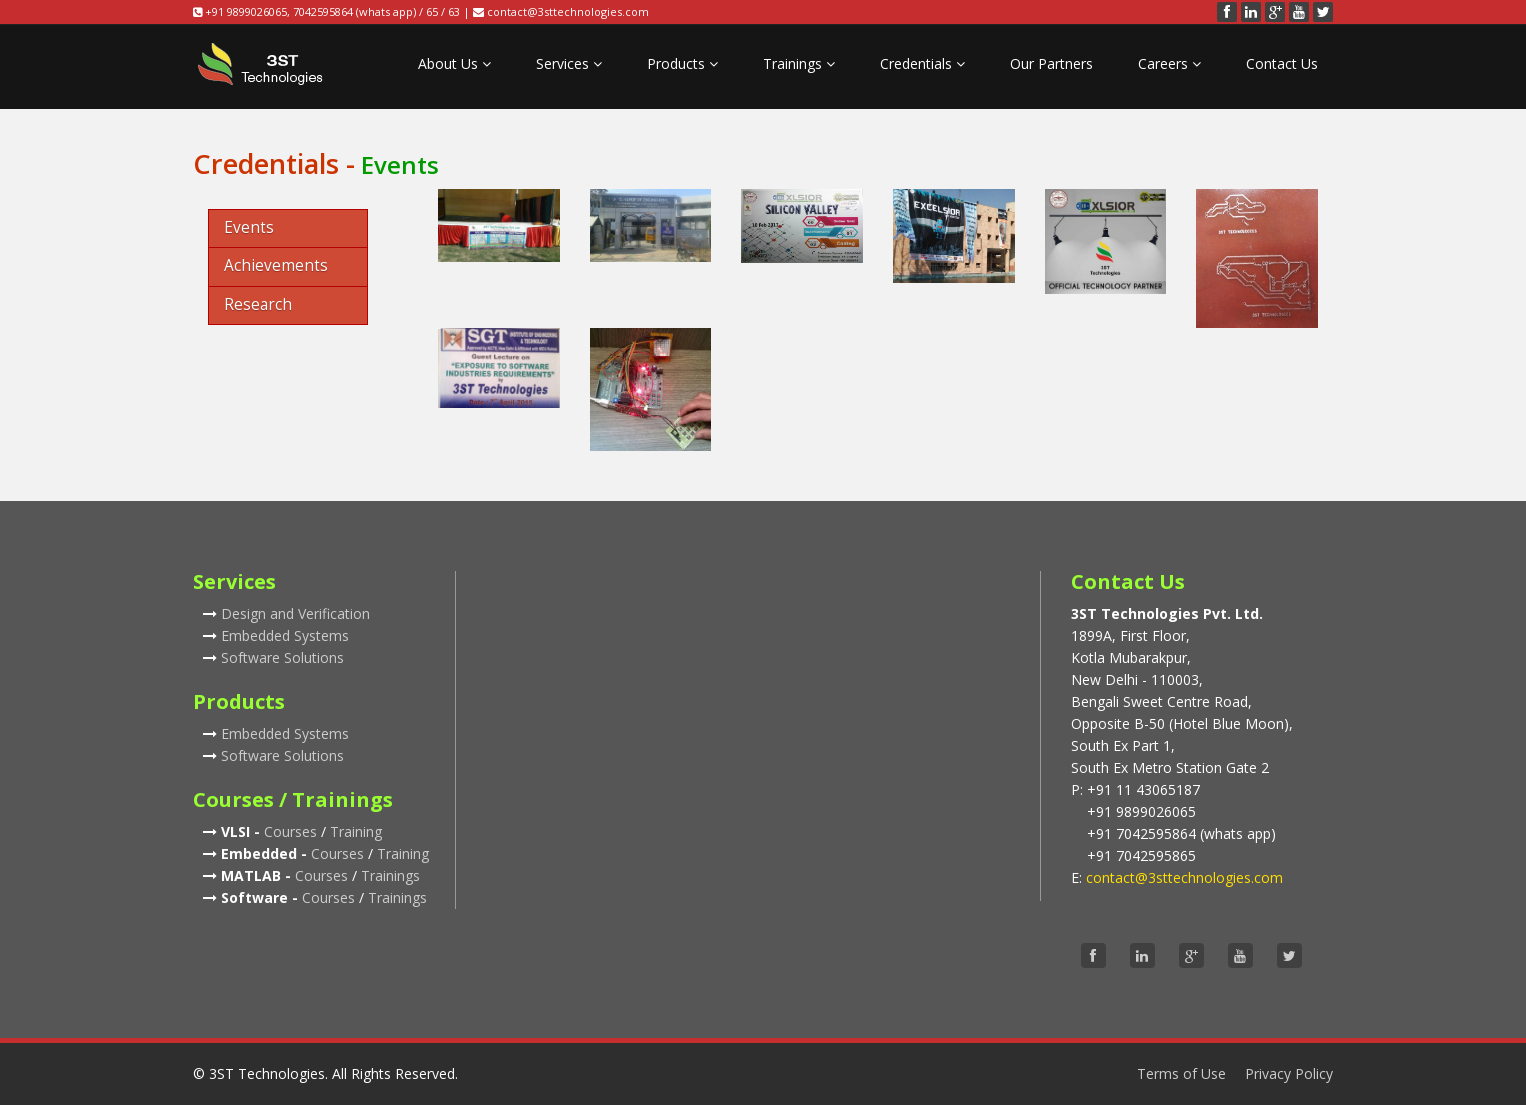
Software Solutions (282, 657)
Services (569, 63)
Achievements (276, 265)
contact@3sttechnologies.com (568, 11)
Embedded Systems (285, 635)
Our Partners (1051, 63)
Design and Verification (295, 613)
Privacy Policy (1289, 1073)
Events (249, 227)
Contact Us (1282, 63)
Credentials (922, 63)
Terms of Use (1181, 1073)
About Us (454, 63)
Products (682, 63)
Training (356, 831)
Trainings (799, 63)
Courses (290, 831)
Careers (1169, 63)
